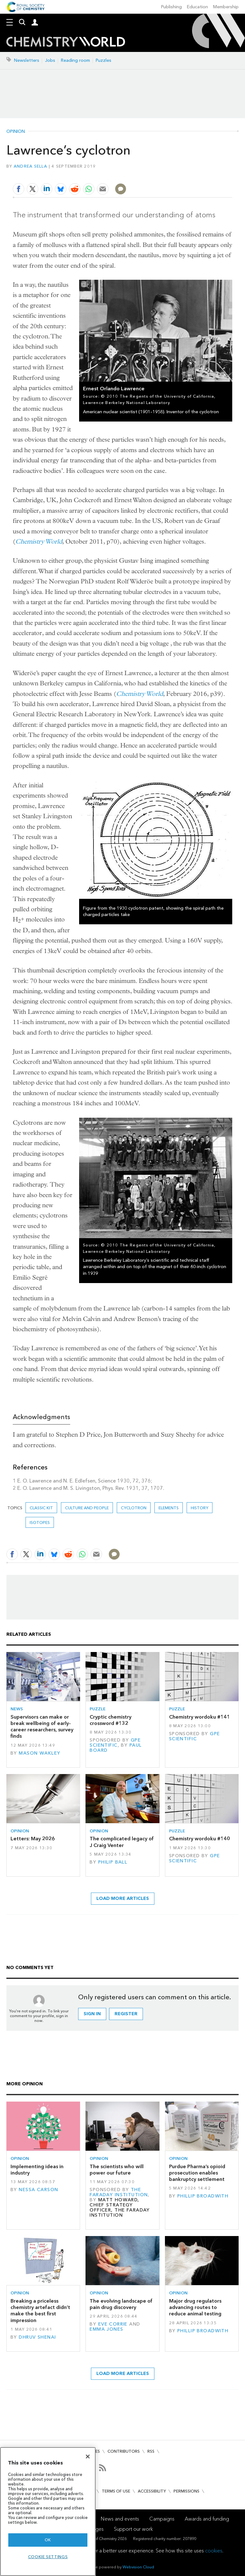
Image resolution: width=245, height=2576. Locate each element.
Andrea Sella (30, 166)
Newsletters (26, 60)
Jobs (50, 60)
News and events (120, 2519)
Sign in (92, 2014)
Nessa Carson (38, 2189)
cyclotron (133, 1507)
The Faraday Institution (119, 2192)
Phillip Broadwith (202, 2196)
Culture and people (87, 1507)
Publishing (171, 7)
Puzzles (103, 60)
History (199, 1507)
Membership (226, 7)
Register (126, 2014)
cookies (213, 2551)
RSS (150, 2451)
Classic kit (41, 1507)
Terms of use (116, 2491)
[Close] (88, 2457)
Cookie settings (48, 2556)
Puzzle (98, 1709)
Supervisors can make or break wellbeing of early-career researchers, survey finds (42, 1726)
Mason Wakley (39, 1753)
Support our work (133, 2529)
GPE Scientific (115, 1742)
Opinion (15, 131)
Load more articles (122, 1898)
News (17, 1709)
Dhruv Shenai (37, 2337)
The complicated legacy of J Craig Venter (122, 1842)
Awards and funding (207, 2519)
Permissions (186, 2491)
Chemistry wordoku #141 (199, 1717)
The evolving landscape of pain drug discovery (121, 2304)
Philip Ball (113, 1862)
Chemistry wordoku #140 (199, 1839)
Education (197, 7)
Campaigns (161, 2519)
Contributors (124, 2451)
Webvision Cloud (138, 2567)
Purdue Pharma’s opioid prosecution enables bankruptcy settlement (197, 2173)
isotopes (40, 1522)
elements (169, 1507)
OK (48, 2539)
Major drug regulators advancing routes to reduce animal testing (195, 2307)
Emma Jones (106, 2329)
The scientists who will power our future (117, 2169)
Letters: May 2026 (33, 1839)
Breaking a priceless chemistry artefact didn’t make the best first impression (40, 2310)
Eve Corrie (113, 2324)
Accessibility (152, 2491)
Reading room (75, 60)
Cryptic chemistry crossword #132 (110, 1720)
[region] (48, 2511)
